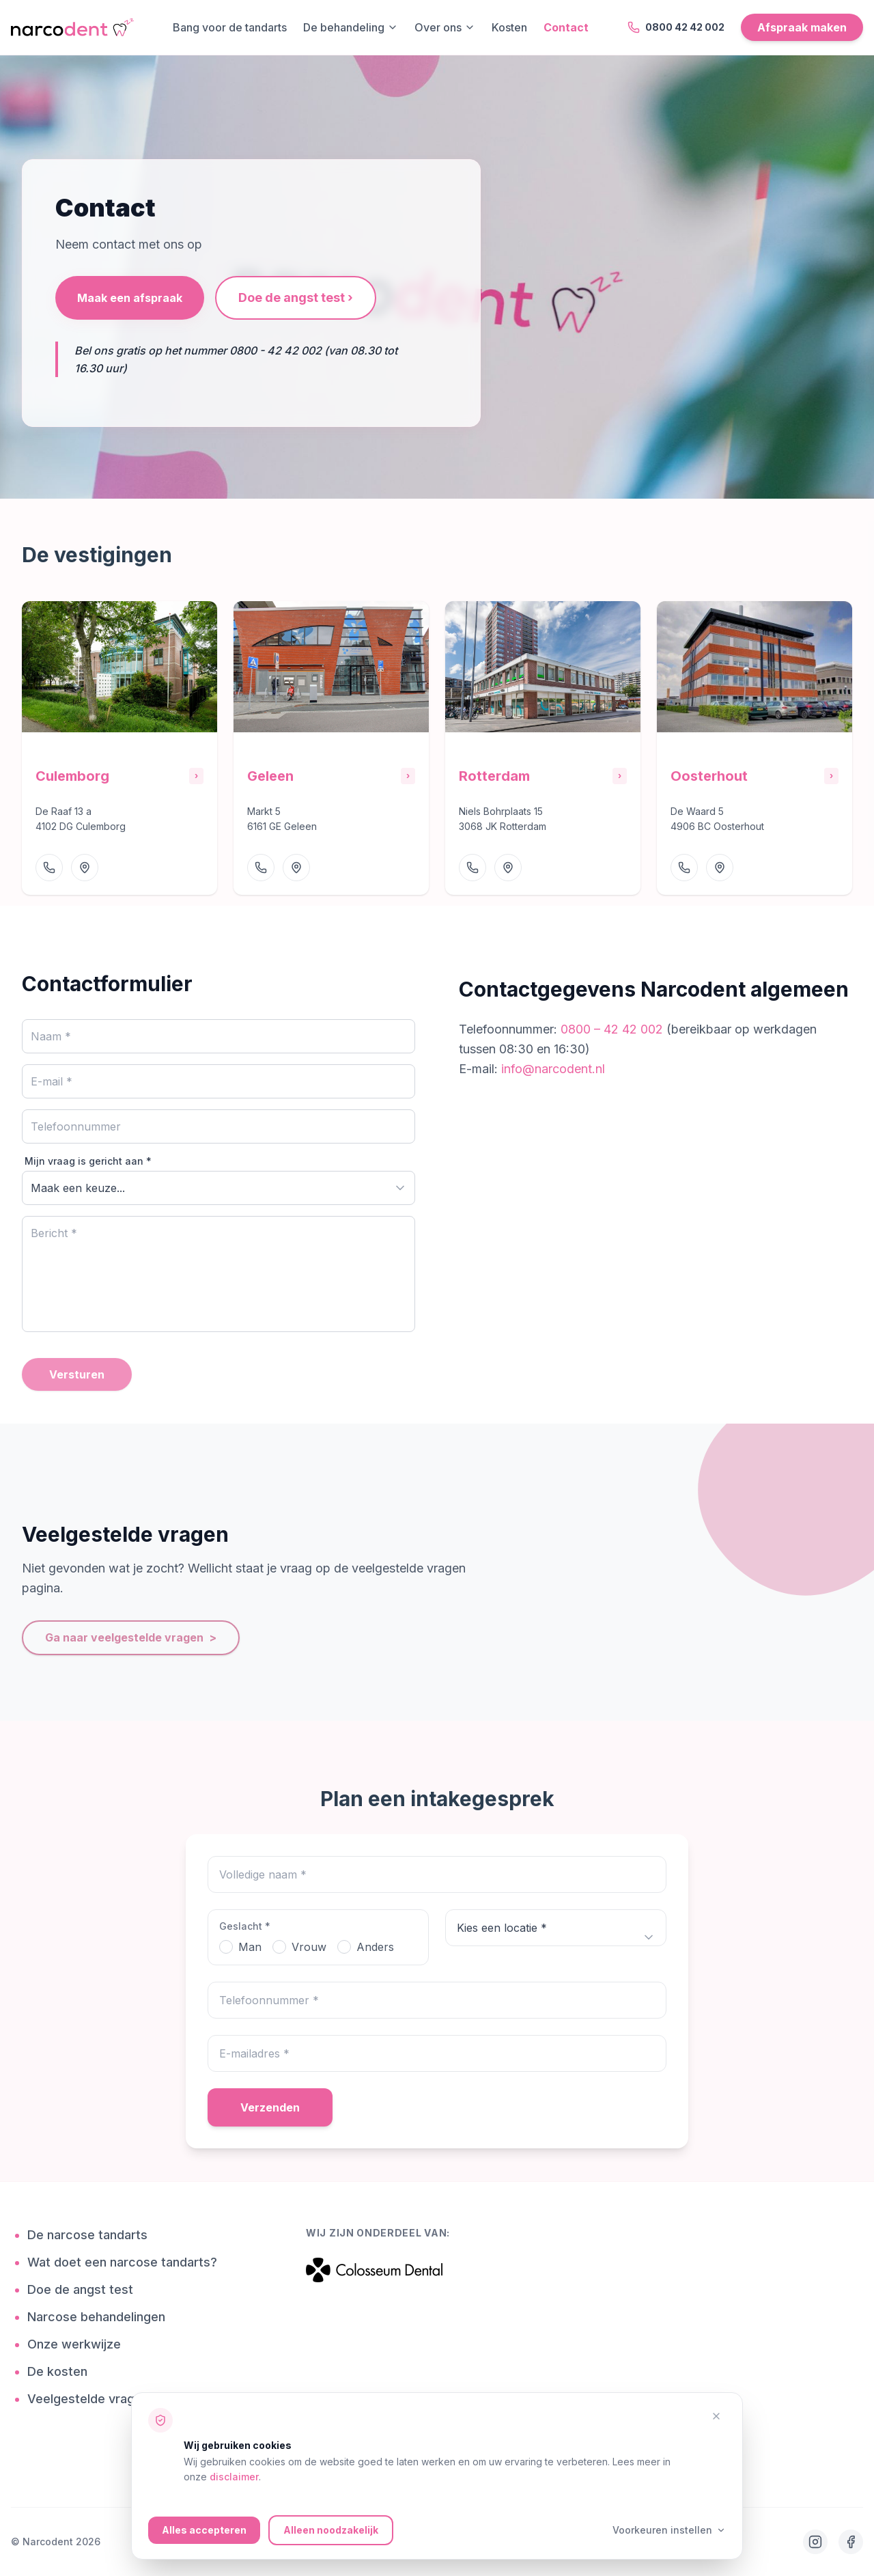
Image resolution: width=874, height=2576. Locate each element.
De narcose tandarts (92, 2235)
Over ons (444, 27)
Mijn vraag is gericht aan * (88, 1161)
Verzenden (270, 2107)
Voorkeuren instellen (669, 2530)
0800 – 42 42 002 (613, 1029)
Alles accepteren (204, 2530)
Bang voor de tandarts (230, 27)
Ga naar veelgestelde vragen (130, 1638)
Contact (566, 27)
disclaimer (234, 2476)
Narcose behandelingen (101, 2317)
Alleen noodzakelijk (330, 2530)
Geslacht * (244, 1926)
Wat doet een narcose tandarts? (127, 2262)
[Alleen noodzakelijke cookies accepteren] (716, 2416)
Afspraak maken (802, 27)
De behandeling (350, 27)
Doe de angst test (85, 2289)
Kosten (509, 27)
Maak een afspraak (129, 298)
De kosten (62, 2371)
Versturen (76, 1374)
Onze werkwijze (79, 2344)
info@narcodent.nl (553, 1069)
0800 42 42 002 (676, 27)
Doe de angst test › (295, 297)
